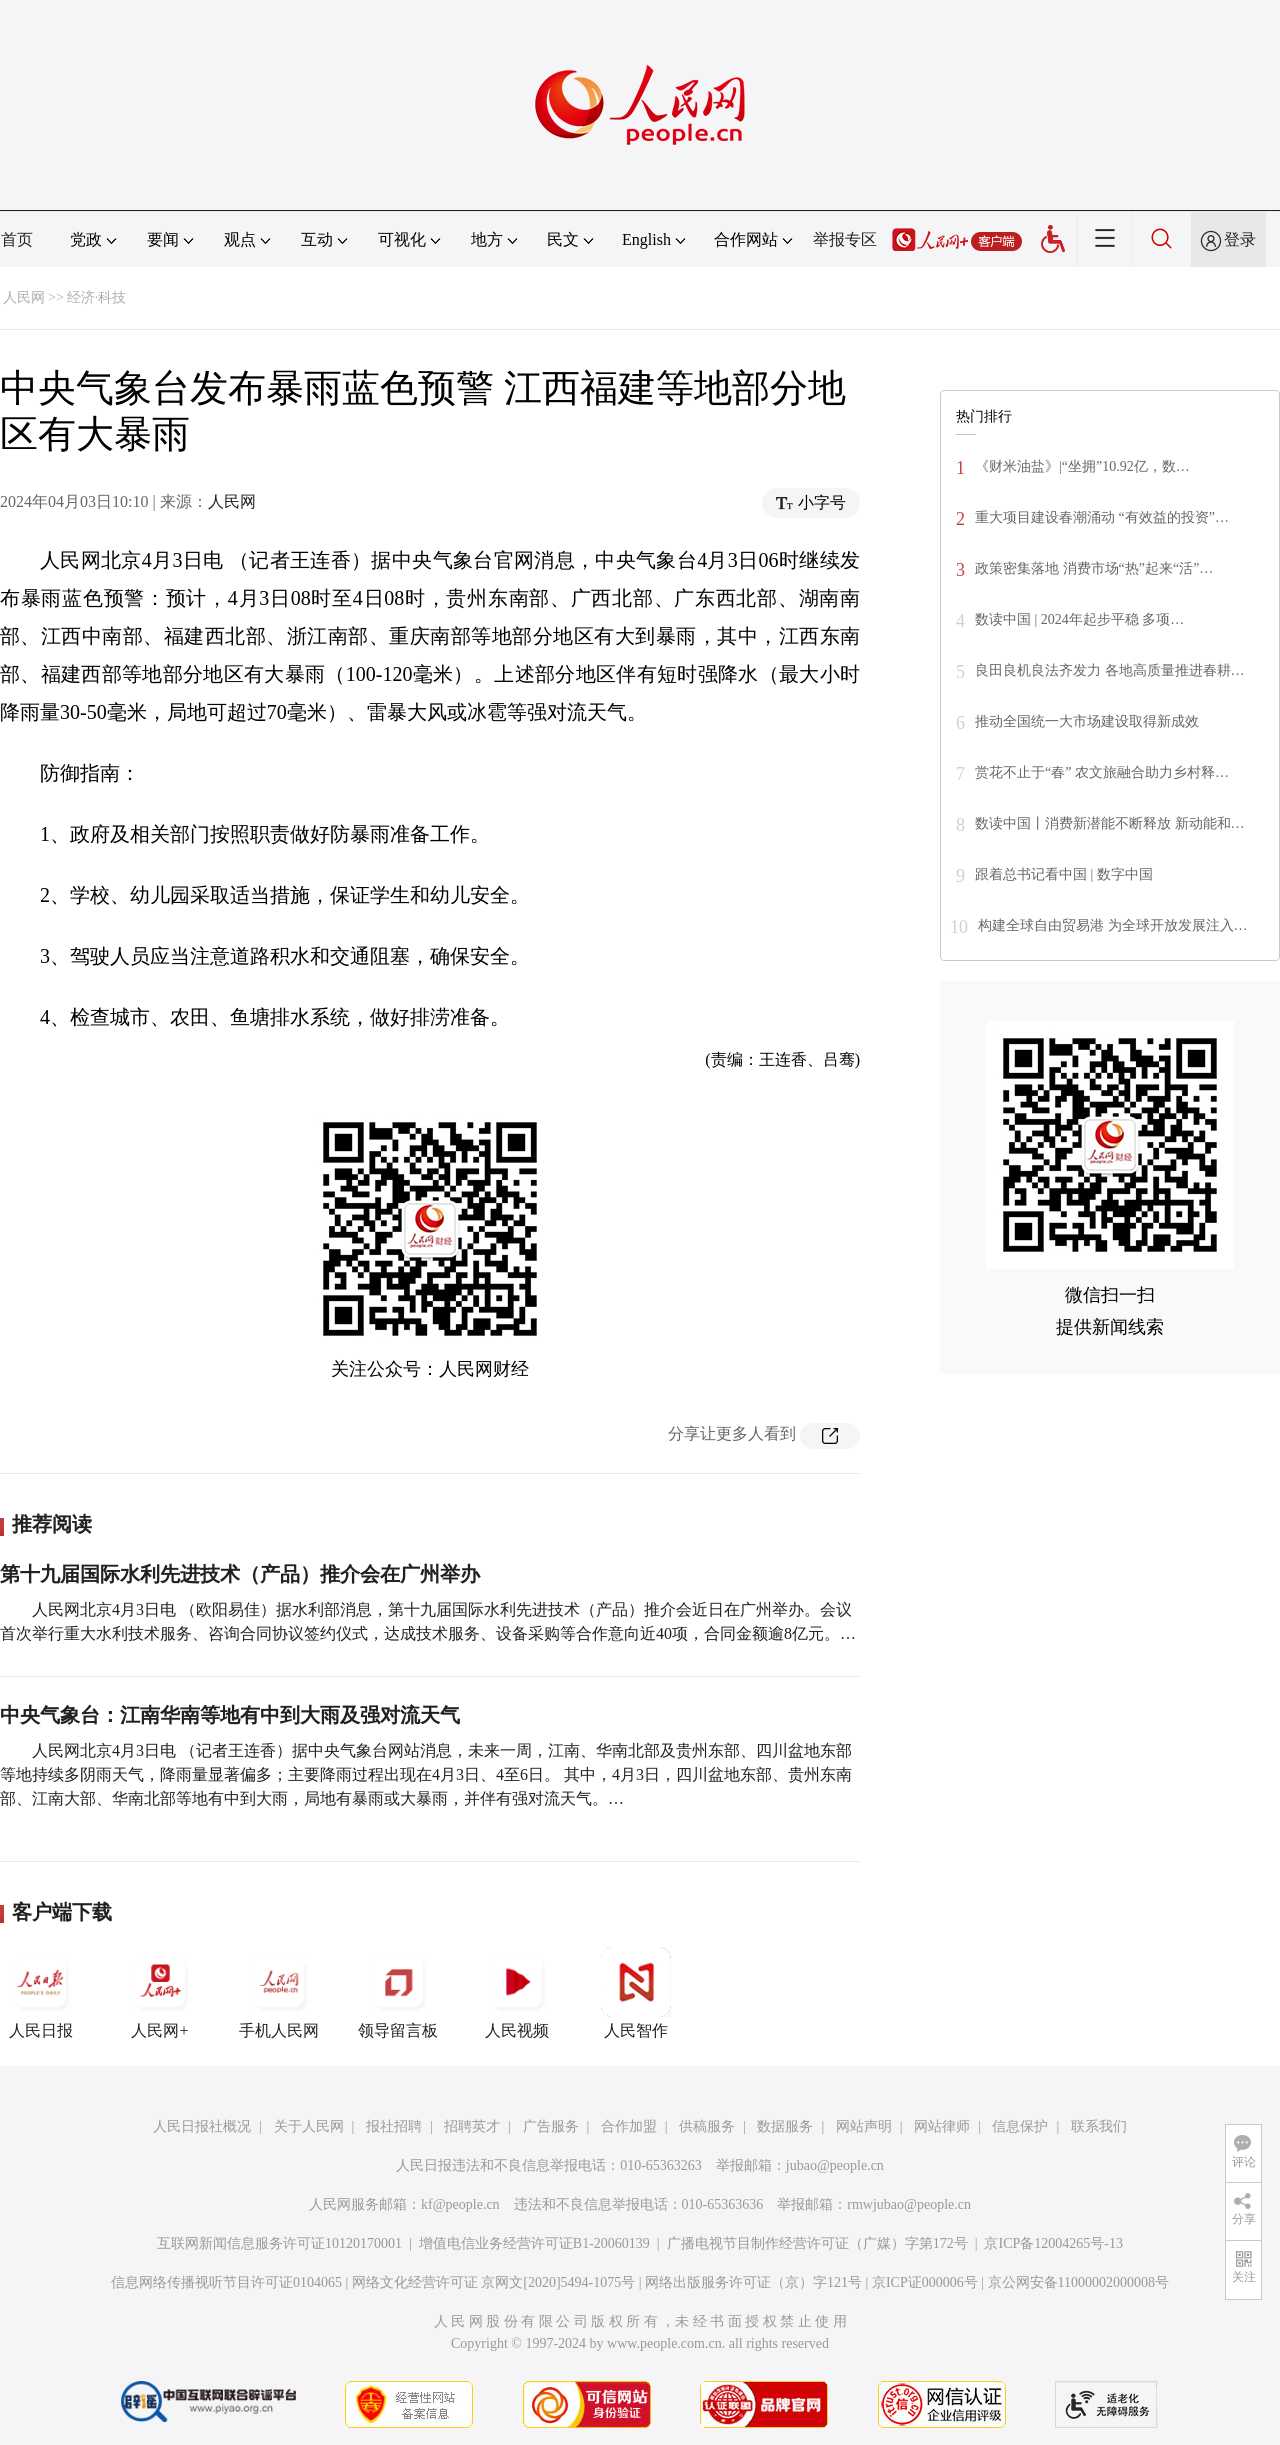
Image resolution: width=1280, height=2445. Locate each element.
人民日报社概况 (202, 2126)
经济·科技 (97, 297)
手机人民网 (279, 1993)
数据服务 (785, 2126)
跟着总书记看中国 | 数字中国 (1064, 874)
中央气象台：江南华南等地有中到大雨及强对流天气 (230, 1715)
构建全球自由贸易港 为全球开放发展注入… (1113, 925)
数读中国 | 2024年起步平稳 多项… (1079, 619)
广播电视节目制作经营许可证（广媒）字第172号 (817, 2243)
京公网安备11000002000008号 (1078, 2282)
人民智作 (636, 1993)
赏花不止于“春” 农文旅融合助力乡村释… (1102, 772)
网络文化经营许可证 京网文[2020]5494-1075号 (494, 2282)
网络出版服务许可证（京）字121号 (753, 2282)
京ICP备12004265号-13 (1053, 2243)
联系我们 (1099, 2126)
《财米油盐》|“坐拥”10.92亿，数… (1082, 466)
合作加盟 (629, 2126)
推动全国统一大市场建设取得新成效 (1087, 721)
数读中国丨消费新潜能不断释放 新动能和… (1110, 823)
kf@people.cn (460, 2204)
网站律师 (942, 2126)
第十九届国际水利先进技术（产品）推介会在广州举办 (240, 1574)
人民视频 (517, 1993)
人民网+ (160, 1993)
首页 (17, 239)
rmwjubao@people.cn (909, 2204)
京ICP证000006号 (925, 2282)
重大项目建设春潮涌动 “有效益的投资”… (1102, 517)
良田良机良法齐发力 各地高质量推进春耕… (1110, 670)
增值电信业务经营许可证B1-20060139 (534, 2243)
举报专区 (845, 239)
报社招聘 (394, 2126)
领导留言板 (398, 1993)
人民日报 (41, 1993)
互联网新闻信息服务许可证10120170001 (279, 2243)
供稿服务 (707, 2126)
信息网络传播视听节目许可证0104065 (226, 2282)
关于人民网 (309, 2126)
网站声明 (864, 2126)
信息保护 (1020, 2126)
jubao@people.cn (835, 2165)
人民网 (24, 297)
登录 (1240, 239)
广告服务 (551, 2126)
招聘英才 (472, 2126)
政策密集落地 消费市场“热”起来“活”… (1094, 568)
